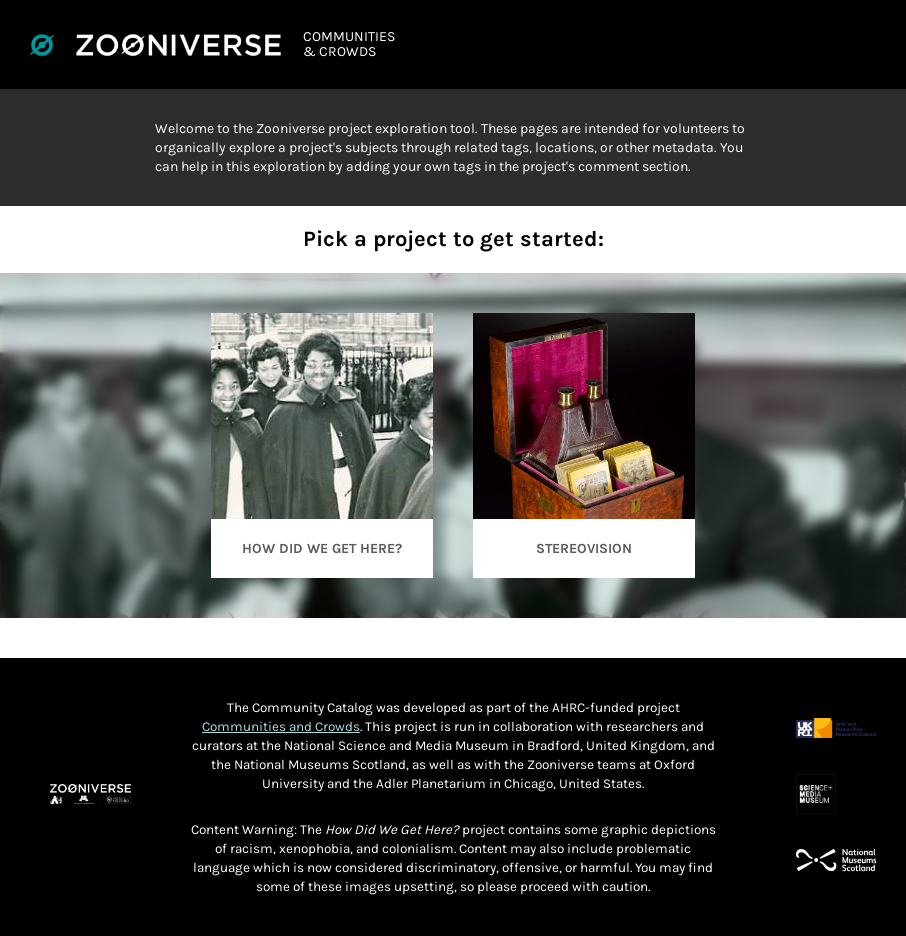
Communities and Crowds (281, 726)
